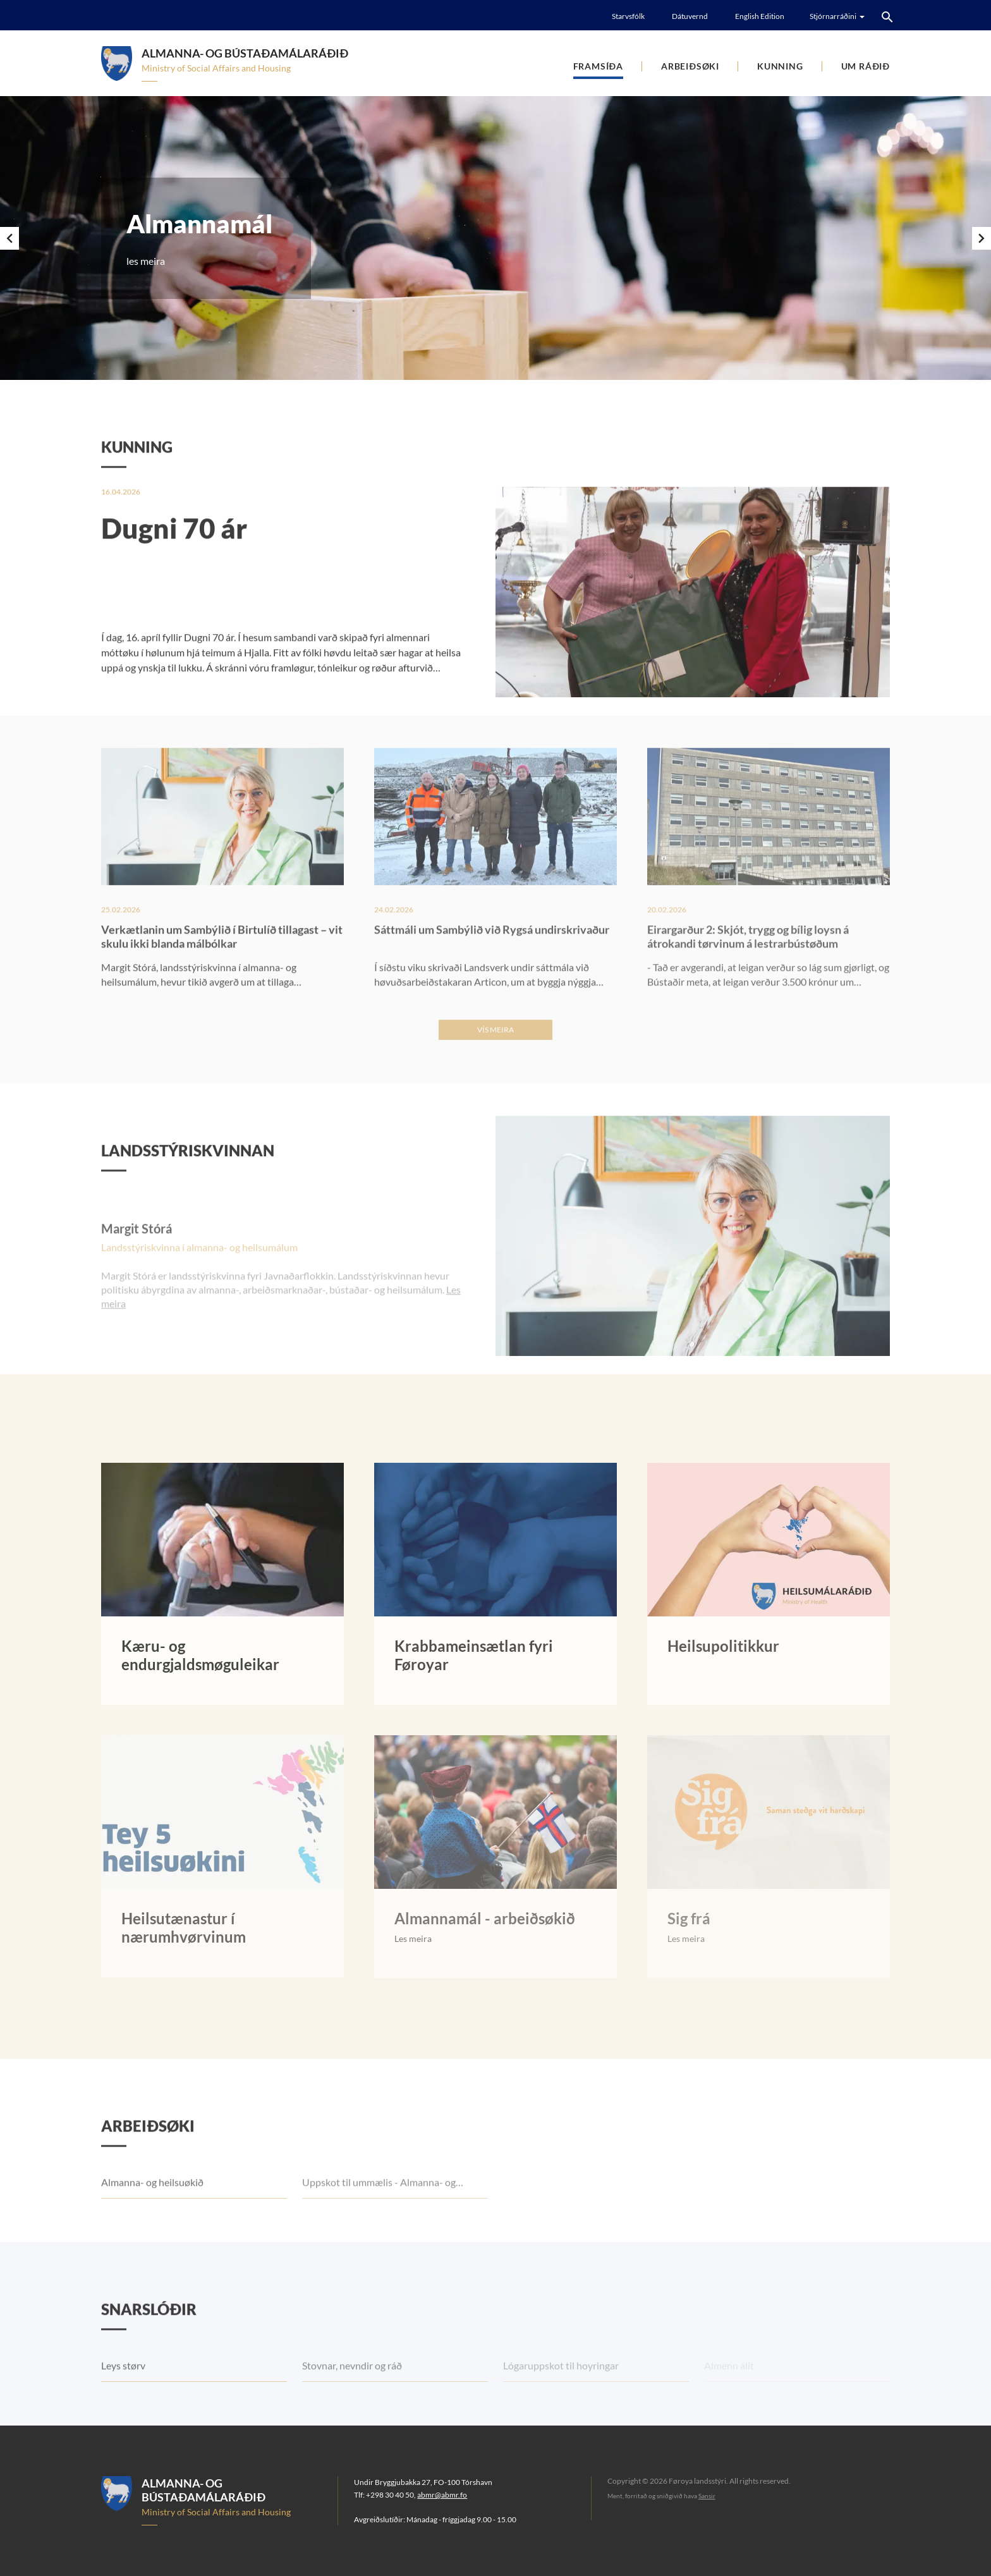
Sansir (706, 2496)
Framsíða (598, 66)
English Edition (759, 16)
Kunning (780, 66)
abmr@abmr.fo (442, 2495)
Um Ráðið (865, 66)
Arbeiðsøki (690, 66)
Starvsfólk (628, 16)
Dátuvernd (690, 16)
